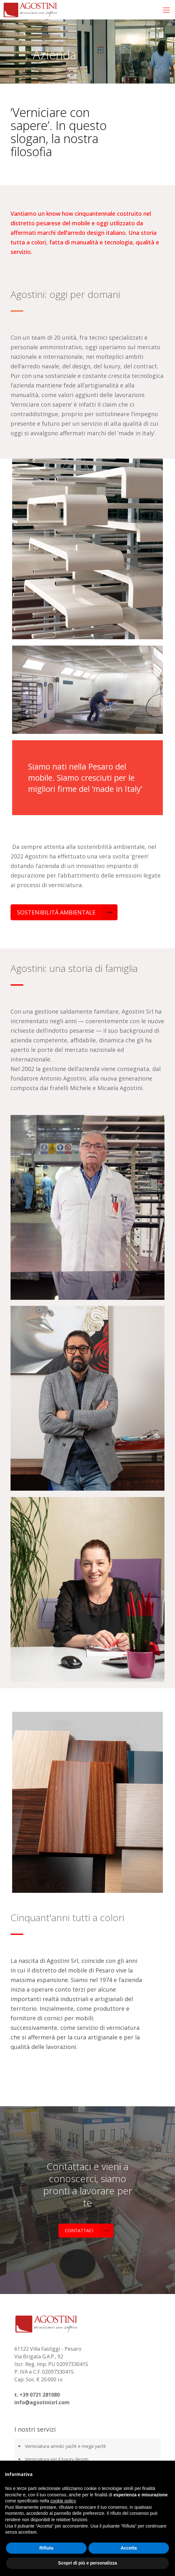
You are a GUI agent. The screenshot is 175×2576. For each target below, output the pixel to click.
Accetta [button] (129, 2548)
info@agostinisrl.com (42, 2402)
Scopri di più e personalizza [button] (87, 2562)
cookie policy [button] (63, 2500)
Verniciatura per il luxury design (56, 2459)
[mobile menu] (166, 9)
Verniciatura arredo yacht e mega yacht (66, 2446)
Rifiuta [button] (46, 2548)
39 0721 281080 (41, 2394)
